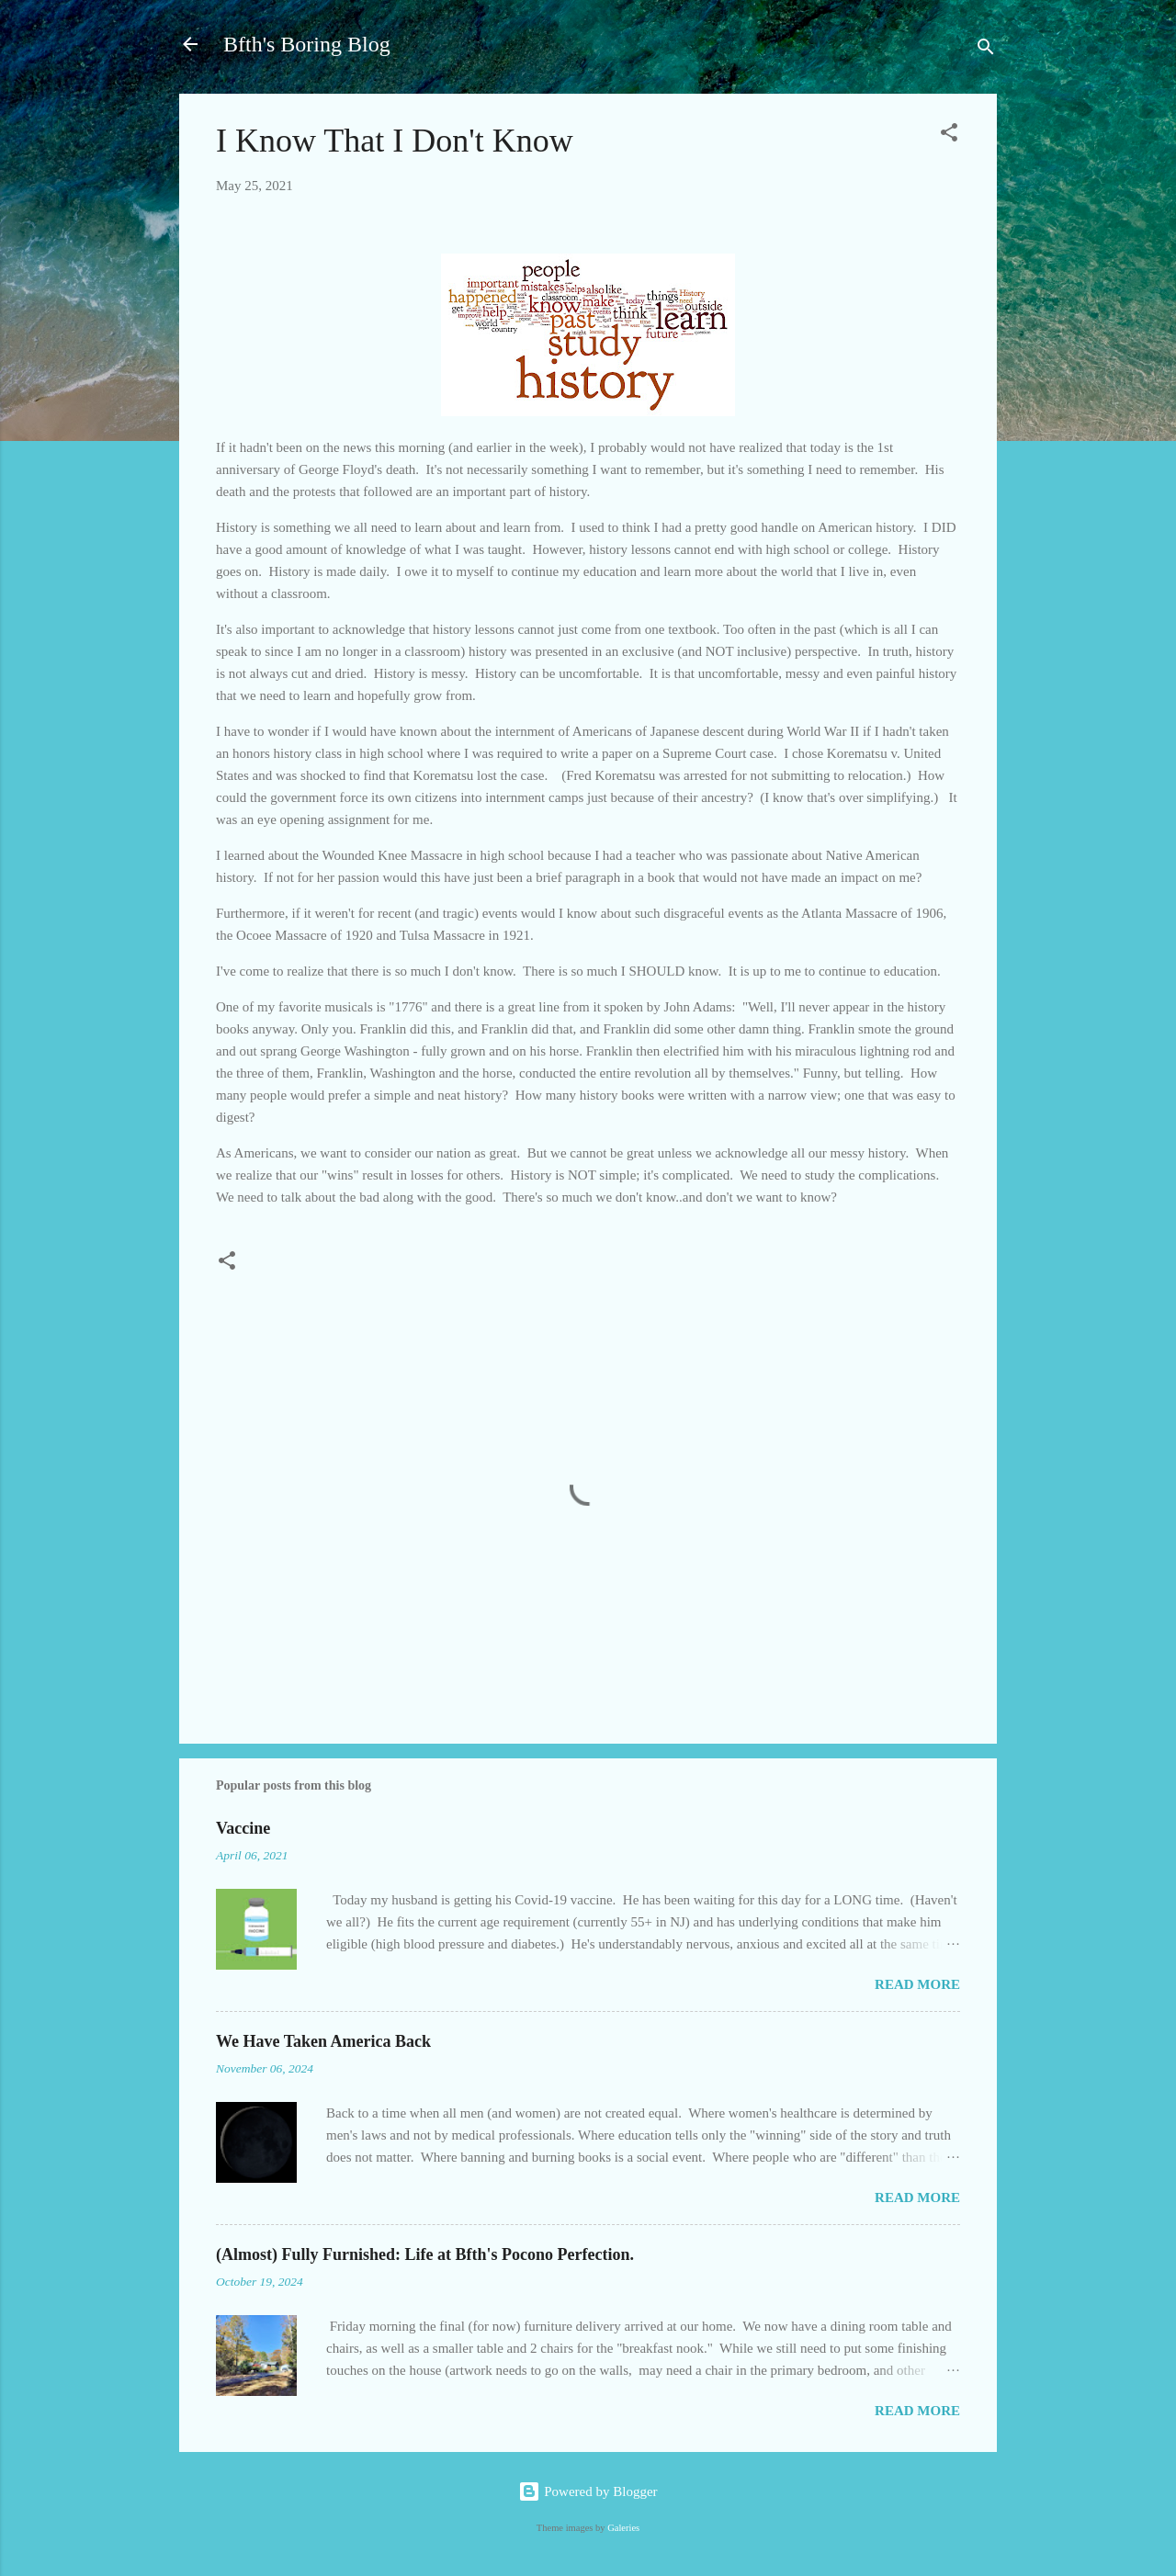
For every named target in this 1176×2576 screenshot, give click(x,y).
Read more (917, 1984)
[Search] (986, 50)
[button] (949, 135)
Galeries (623, 2528)
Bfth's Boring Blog (306, 44)
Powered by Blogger (587, 2491)
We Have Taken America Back (323, 2041)
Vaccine (243, 1828)
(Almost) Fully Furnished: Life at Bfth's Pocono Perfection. (425, 2254)
